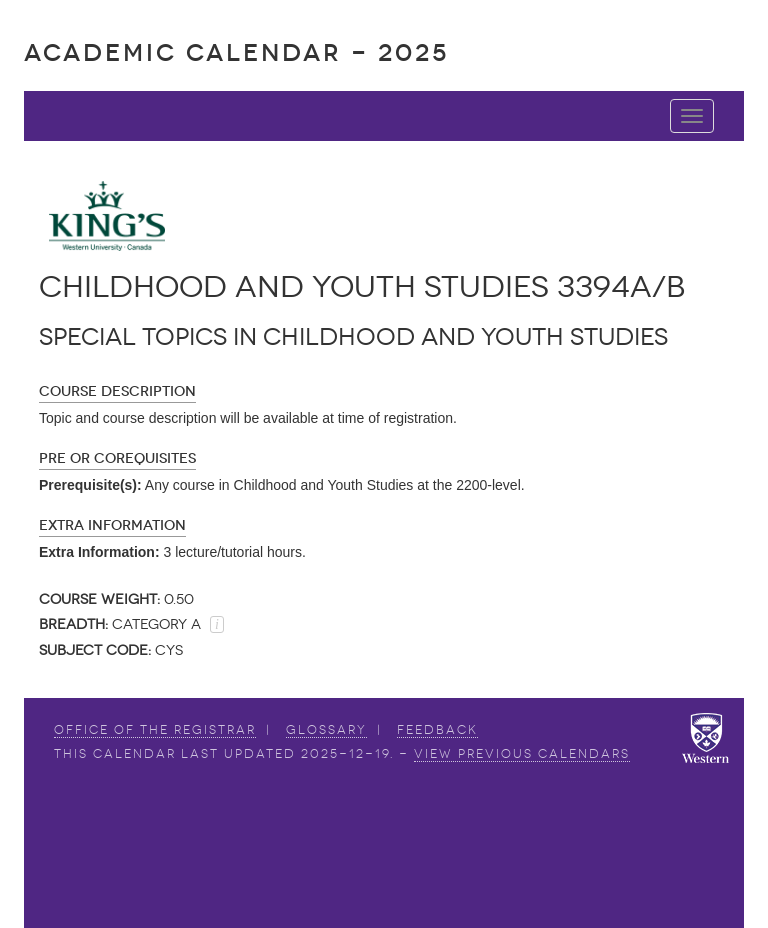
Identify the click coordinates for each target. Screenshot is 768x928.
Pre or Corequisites (117, 458)
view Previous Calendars (522, 754)
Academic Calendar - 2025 (236, 52)
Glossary (326, 730)
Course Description (117, 391)
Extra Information (112, 525)
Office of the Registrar (155, 730)
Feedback (437, 730)
